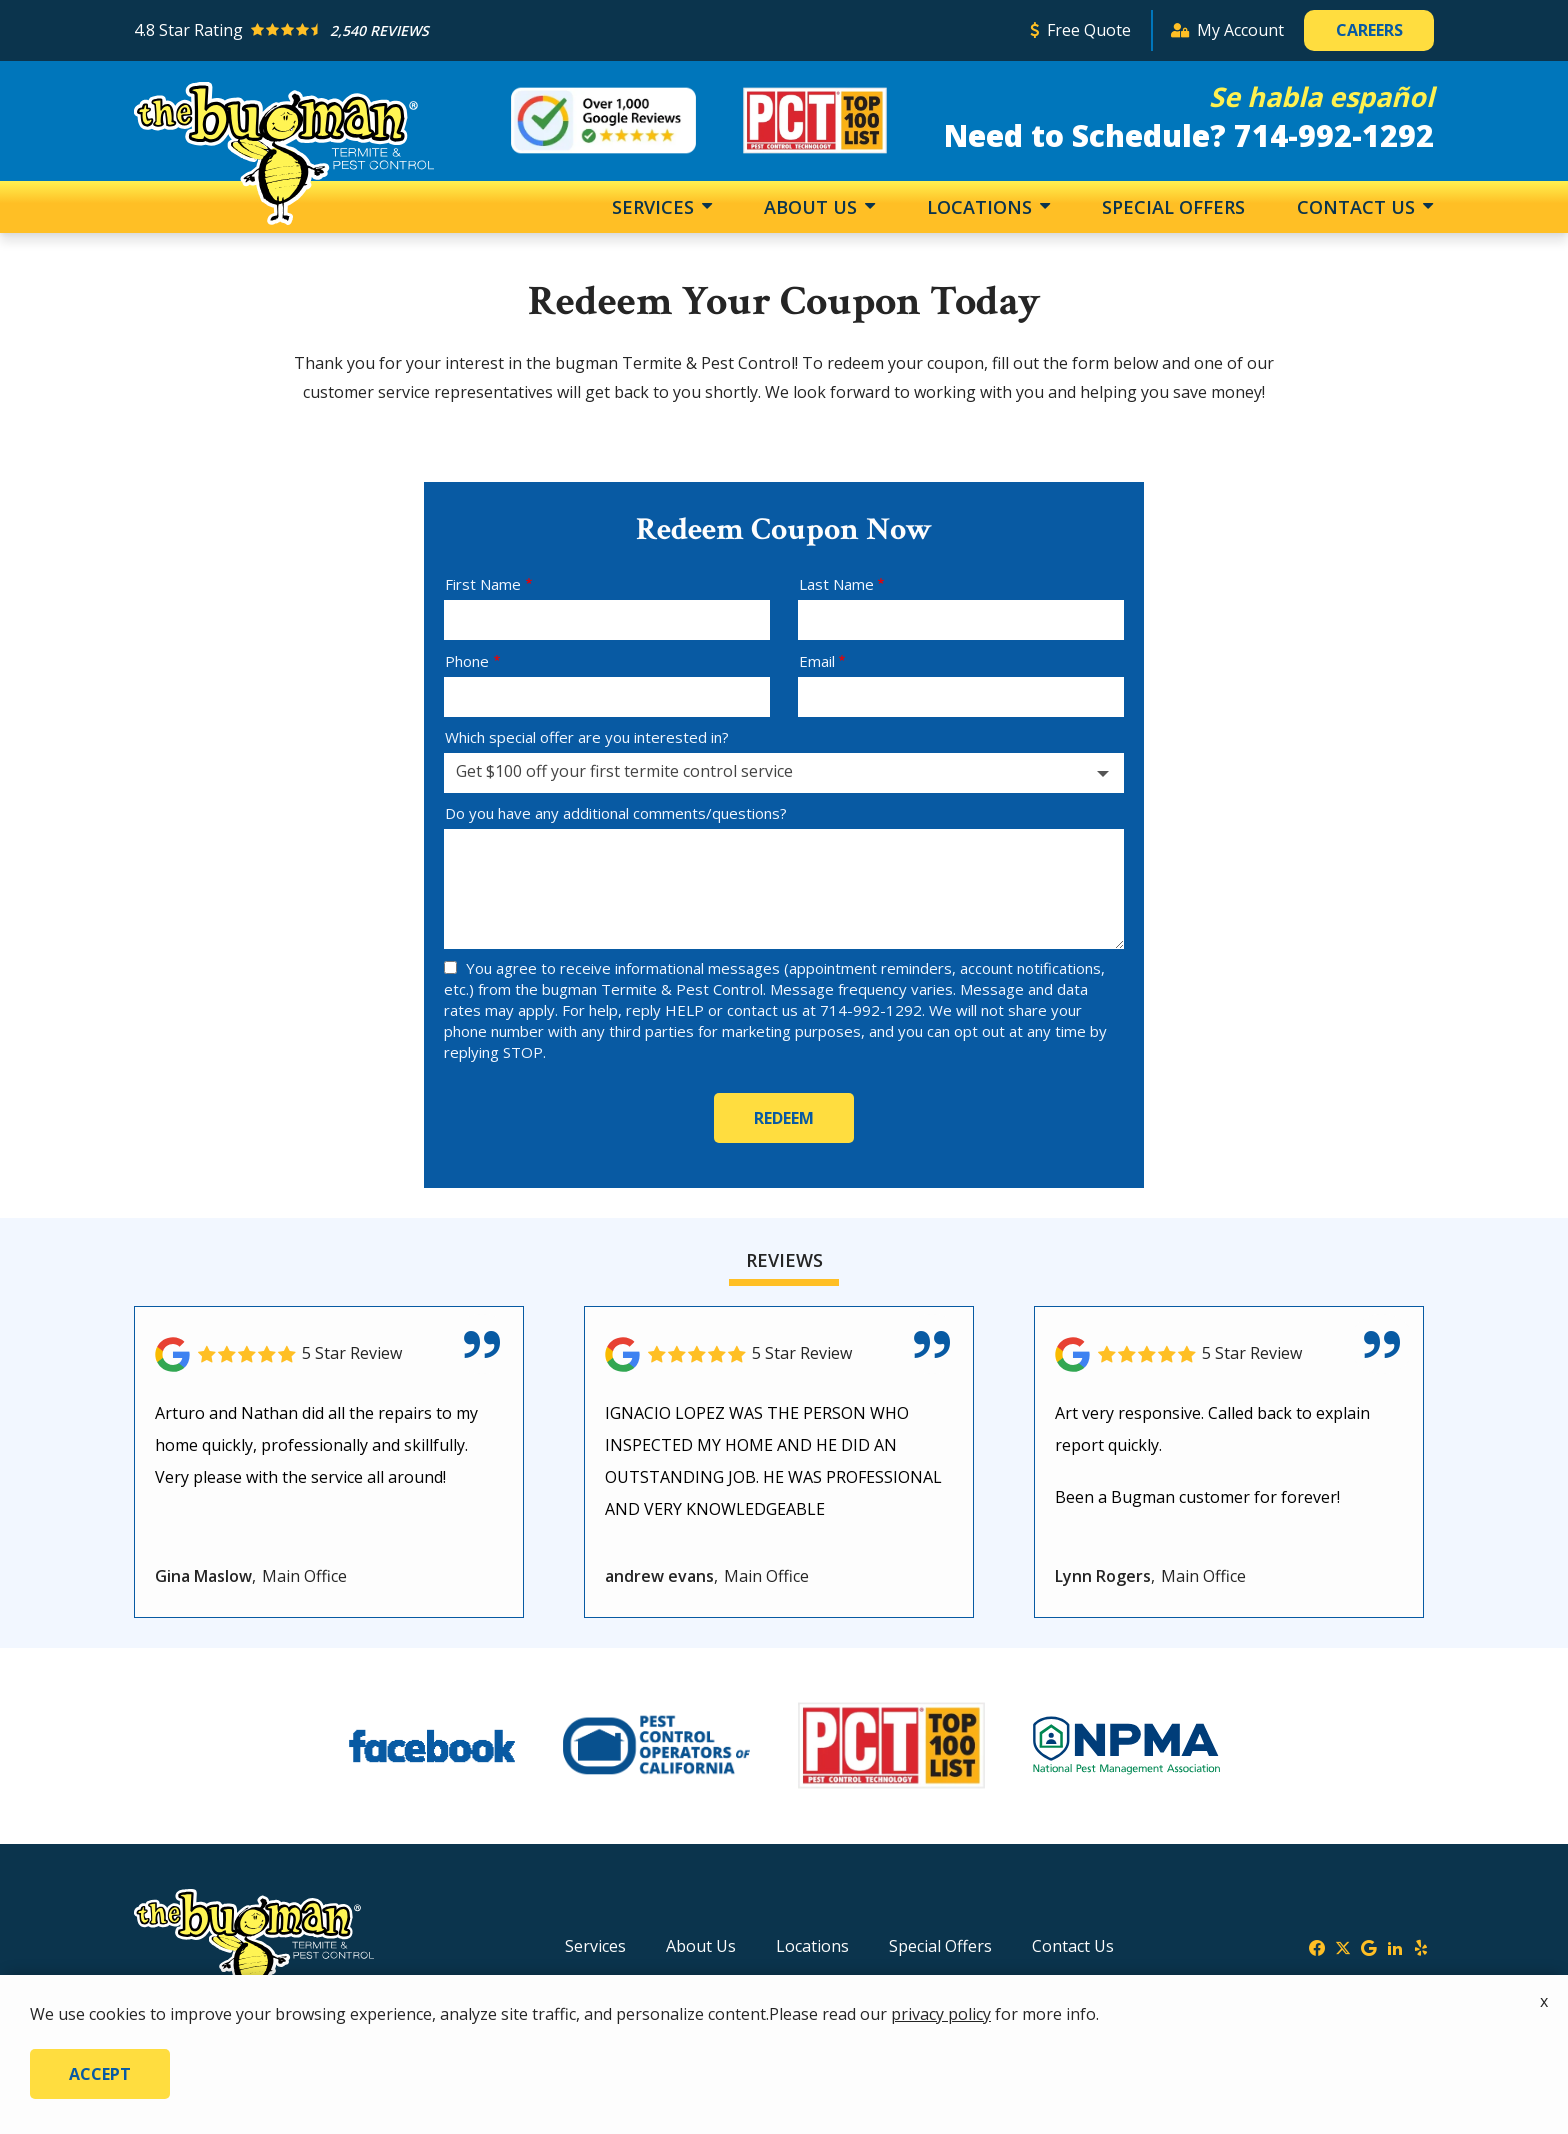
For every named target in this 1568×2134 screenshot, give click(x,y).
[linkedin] (1395, 1946)
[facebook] (1317, 1946)
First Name (483, 584)
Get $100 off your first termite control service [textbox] (624, 771)
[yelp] (1421, 1946)
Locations (982, 207)
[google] (1369, 1946)
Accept (100, 2074)
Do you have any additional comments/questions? (616, 813)
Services (655, 207)
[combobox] (784, 773)
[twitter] (1343, 1946)
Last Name (836, 584)
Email (817, 661)
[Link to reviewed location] (329, 1354)
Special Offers (1173, 207)
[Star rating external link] (573, 30)
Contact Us (1358, 207)
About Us (813, 207)
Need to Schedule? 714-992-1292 (1189, 135)
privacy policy (941, 2014)
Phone (467, 661)
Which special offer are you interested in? (587, 737)
